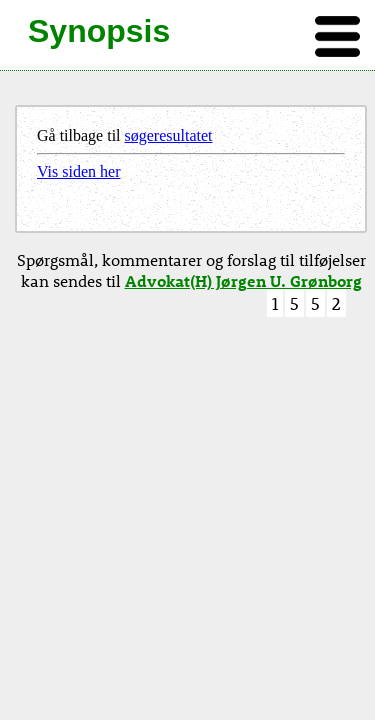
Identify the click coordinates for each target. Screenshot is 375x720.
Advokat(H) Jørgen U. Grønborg (243, 280)
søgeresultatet (169, 135)
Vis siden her (78, 171)
